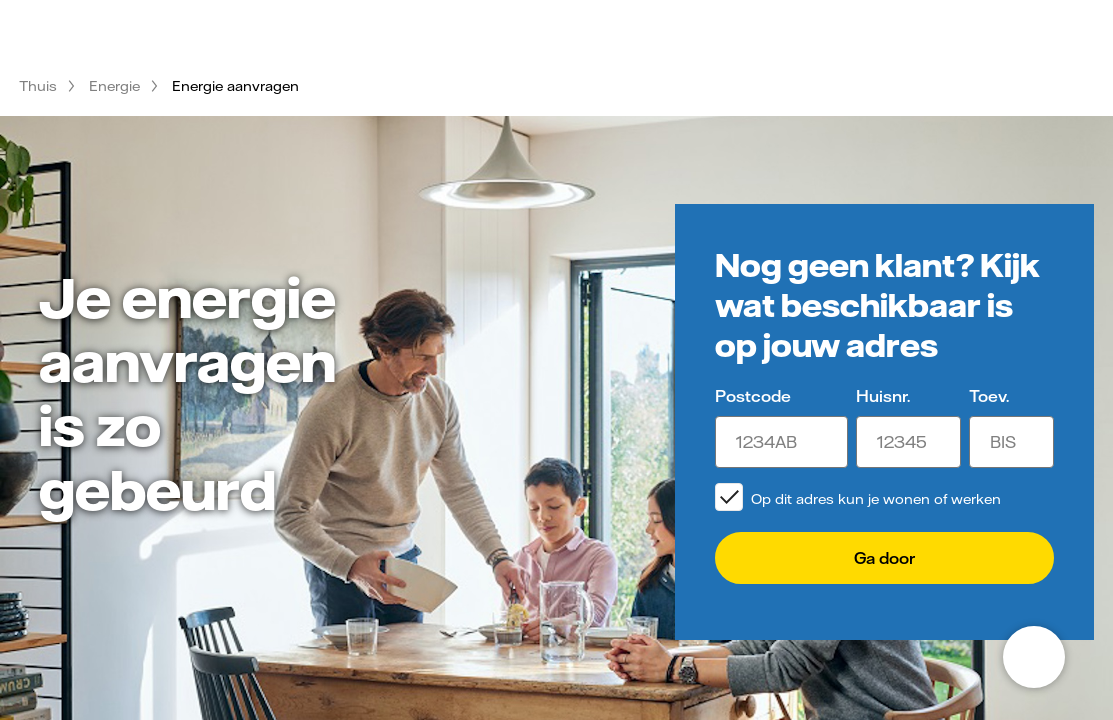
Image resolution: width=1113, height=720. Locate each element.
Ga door (884, 558)
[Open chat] (1034, 657)
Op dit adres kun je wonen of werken (876, 499)
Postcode (753, 396)
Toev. (989, 396)
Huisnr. (883, 396)
